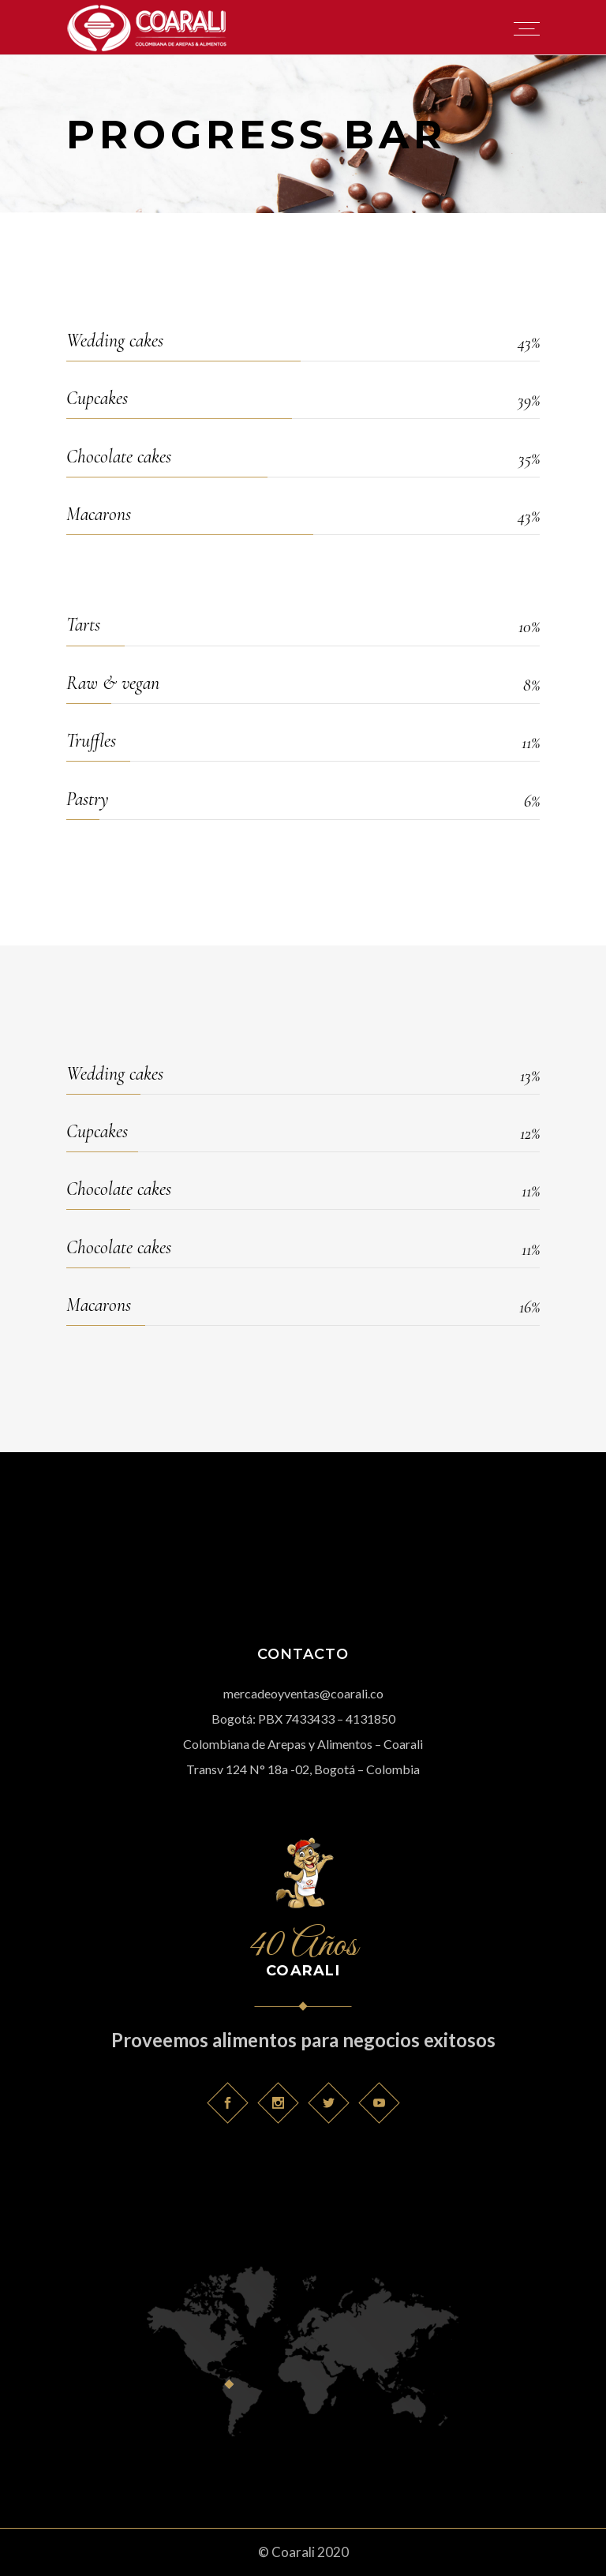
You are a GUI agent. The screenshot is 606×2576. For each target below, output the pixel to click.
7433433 (310, 1718)
